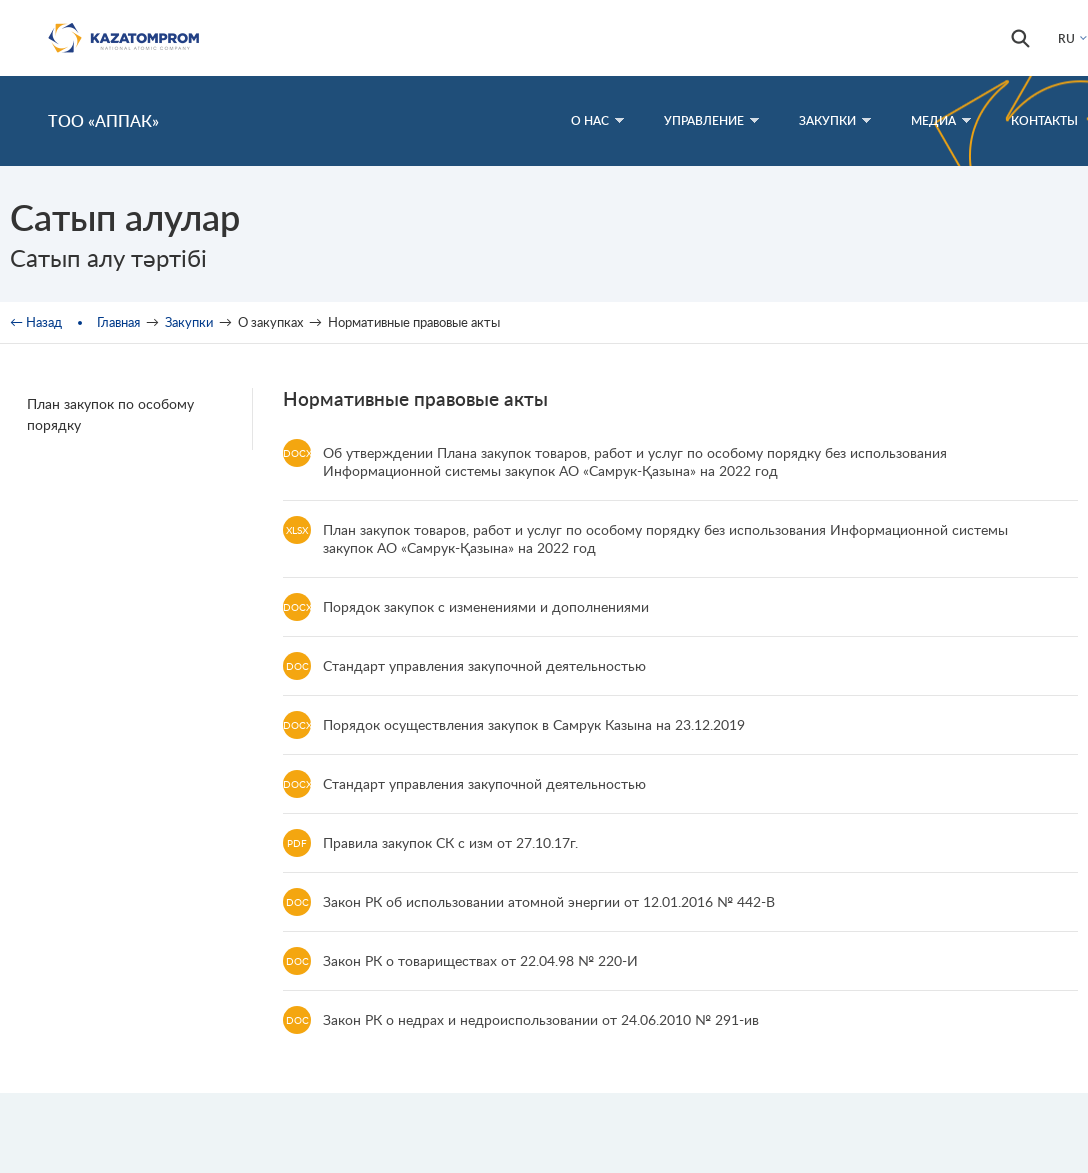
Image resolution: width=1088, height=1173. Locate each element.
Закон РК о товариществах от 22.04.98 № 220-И (480, 960)
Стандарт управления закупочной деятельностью (484, 665)
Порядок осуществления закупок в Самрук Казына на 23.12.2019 (534, 724)
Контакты (1044, 120)
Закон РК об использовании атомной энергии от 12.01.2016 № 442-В (549, 901)
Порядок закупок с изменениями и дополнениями (486, 606)
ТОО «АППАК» (103, 120)
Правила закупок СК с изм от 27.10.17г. (450, 842)
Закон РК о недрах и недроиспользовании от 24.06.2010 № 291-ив (541, 1019)
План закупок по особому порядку (110, 414)
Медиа (941, 120)
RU (1066, 38)
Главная (118, 322)
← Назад (36, 322)
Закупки (835, 120)
